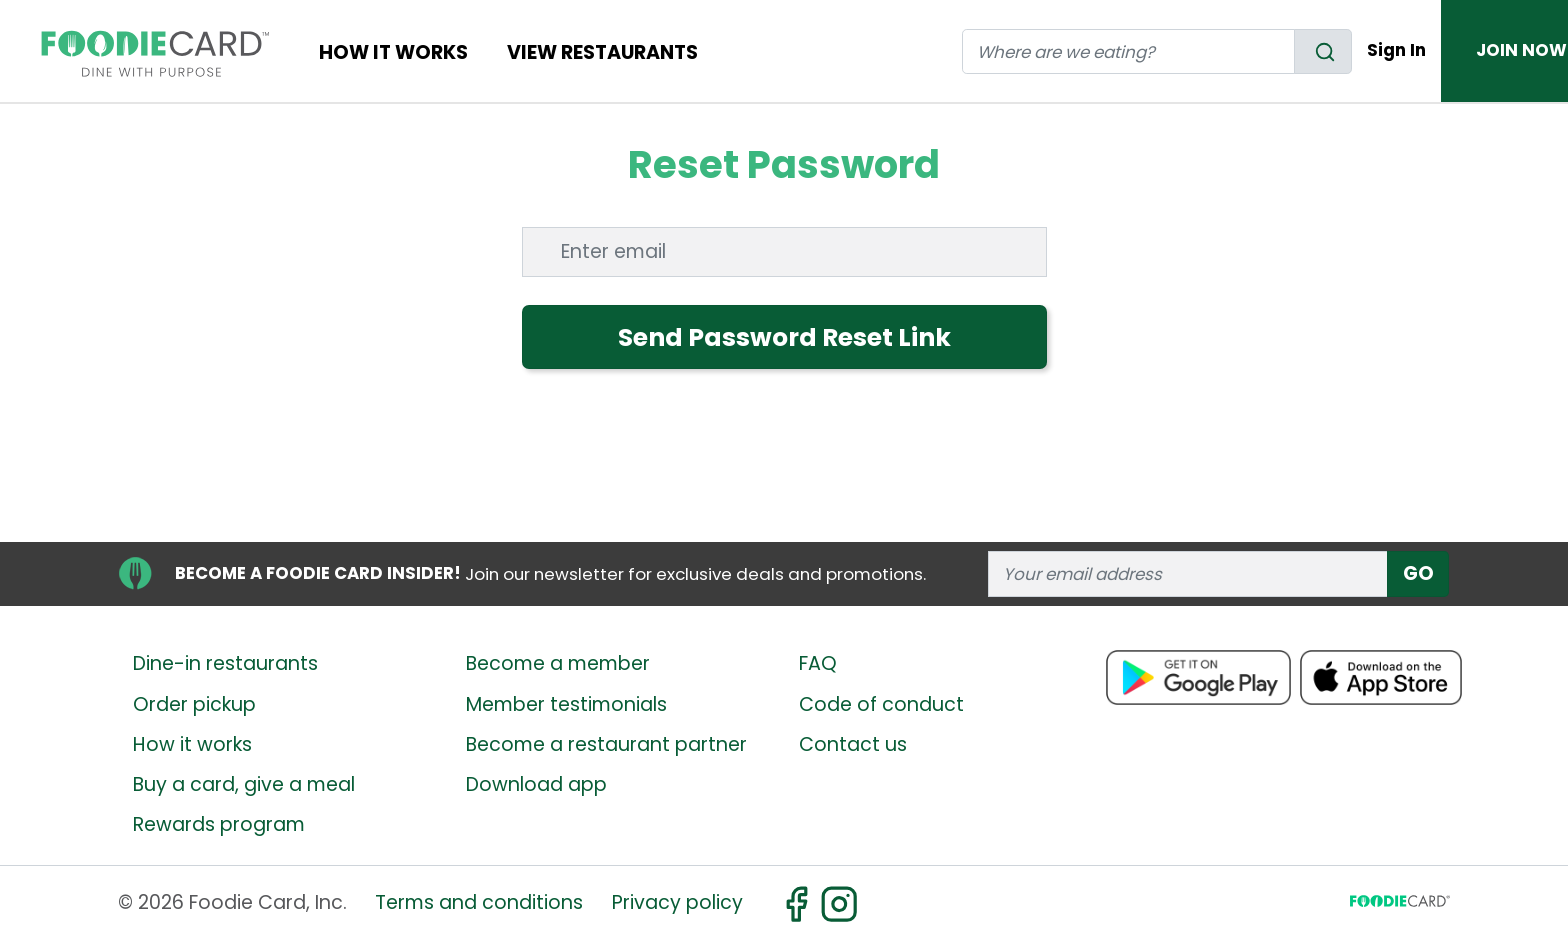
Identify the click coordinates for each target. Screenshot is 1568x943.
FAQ (818, 663)
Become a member (558, 663)
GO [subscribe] (1418, 573)
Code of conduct (881, 704)
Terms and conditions (479, 902)
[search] (1323, 51)
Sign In (1396, 50)
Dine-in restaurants (225, 663)
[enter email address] (1188, 573)
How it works (192, 744)
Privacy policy (677, 902)
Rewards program (219, 824)
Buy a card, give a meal (244, 784)
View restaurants (602, 52)
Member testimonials (566, 704)
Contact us (853, 744)
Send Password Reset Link (784, 337)
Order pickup (194, 704)
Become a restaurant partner (606, 744)
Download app (536, 784)
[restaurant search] (1128, 51)
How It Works (393, 52)
